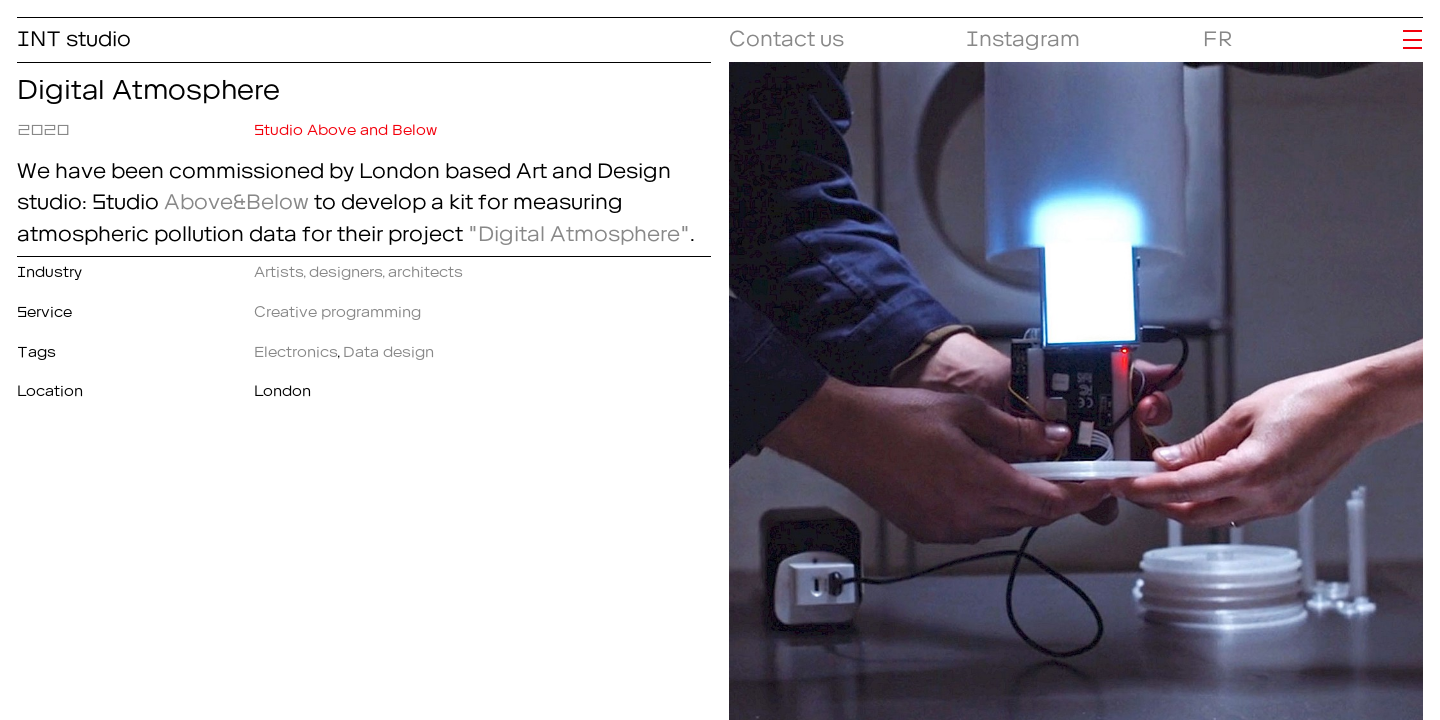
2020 (43, 126)
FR (1218, 33)
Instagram (1023, 33)
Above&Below (236, 196)
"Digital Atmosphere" (579, 228)
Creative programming (337, 308)
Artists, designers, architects (358, 268)
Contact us (786, 33)
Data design (388, 348)
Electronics (296, 348)
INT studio (74, 33)
